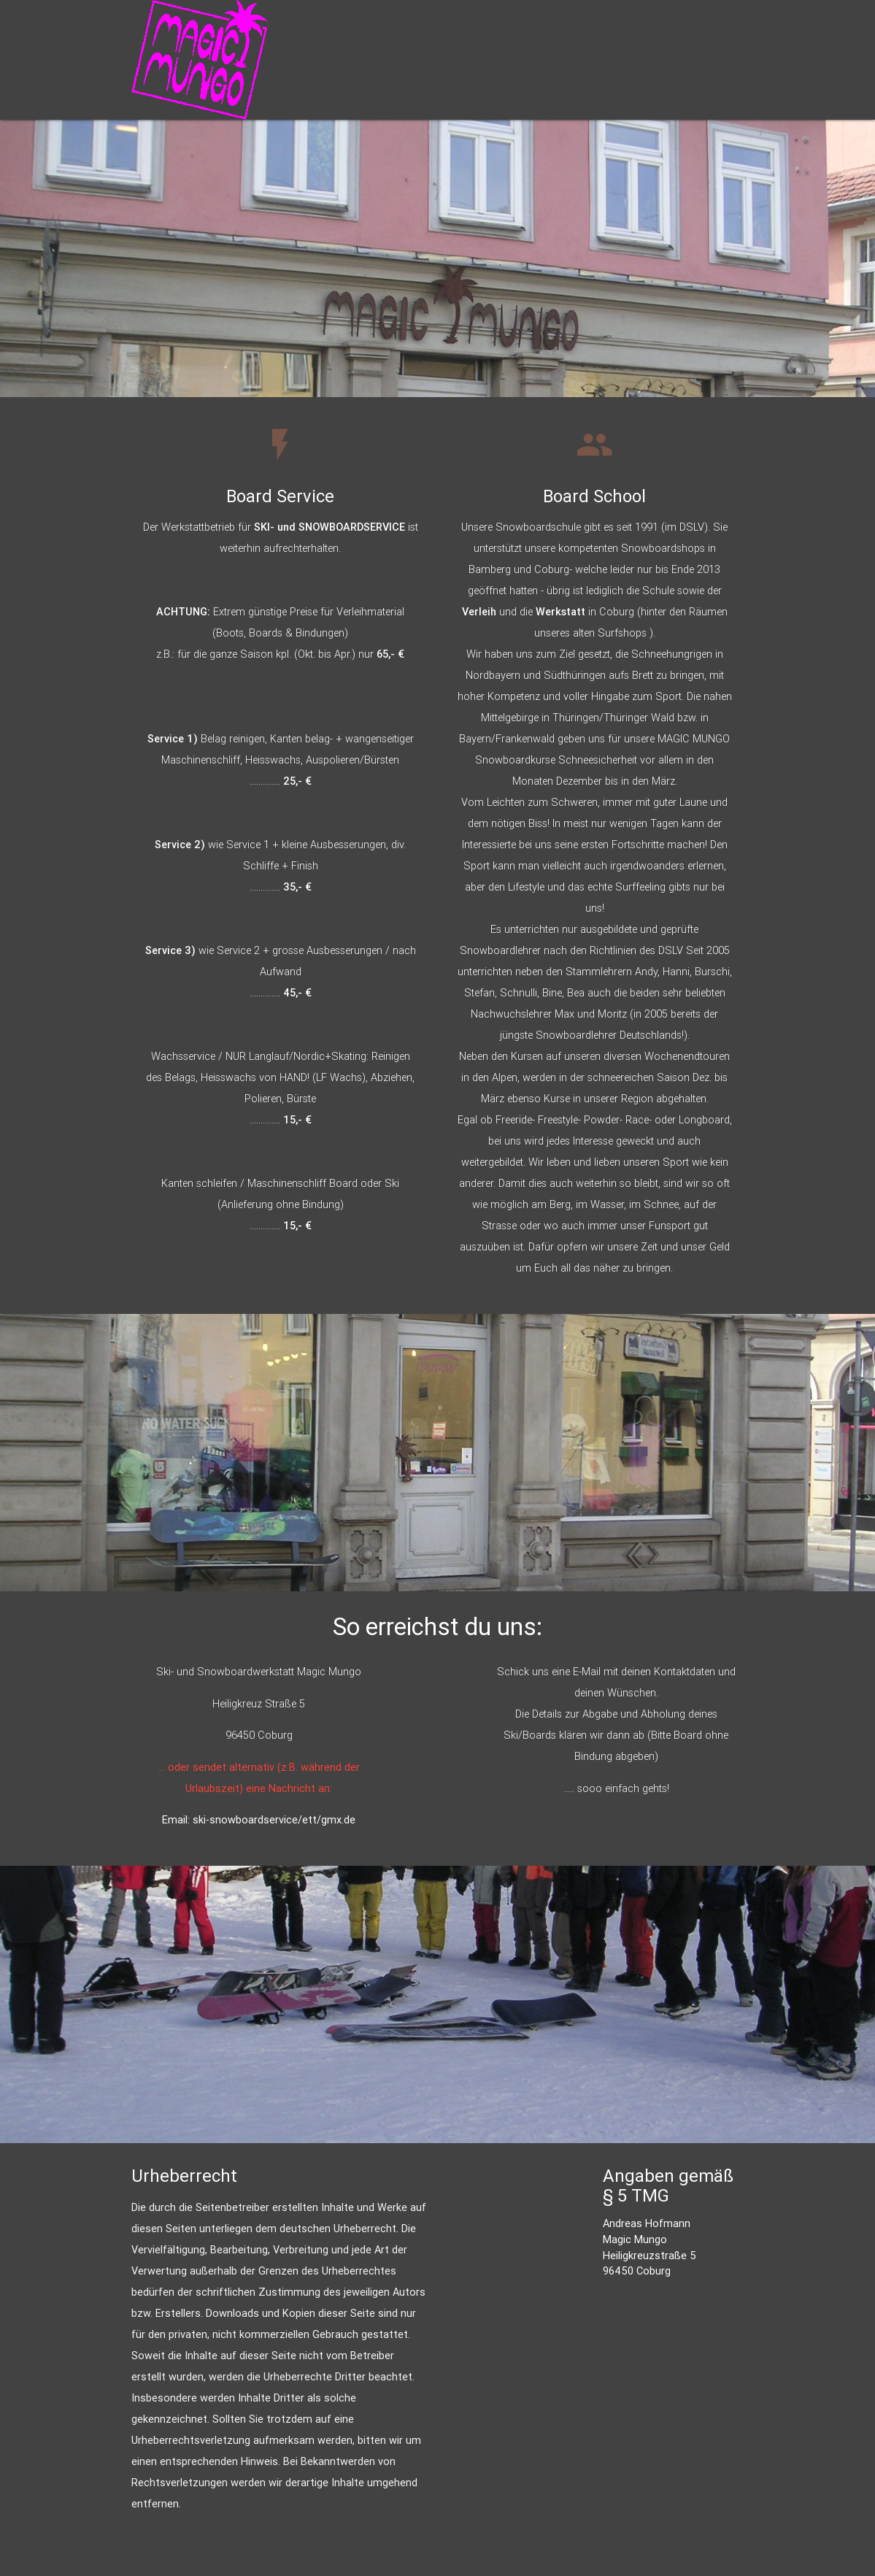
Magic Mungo (635, 2239)
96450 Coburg (637, 2270)
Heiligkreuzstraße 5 (649, 2255)
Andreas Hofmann (646, 2223)
